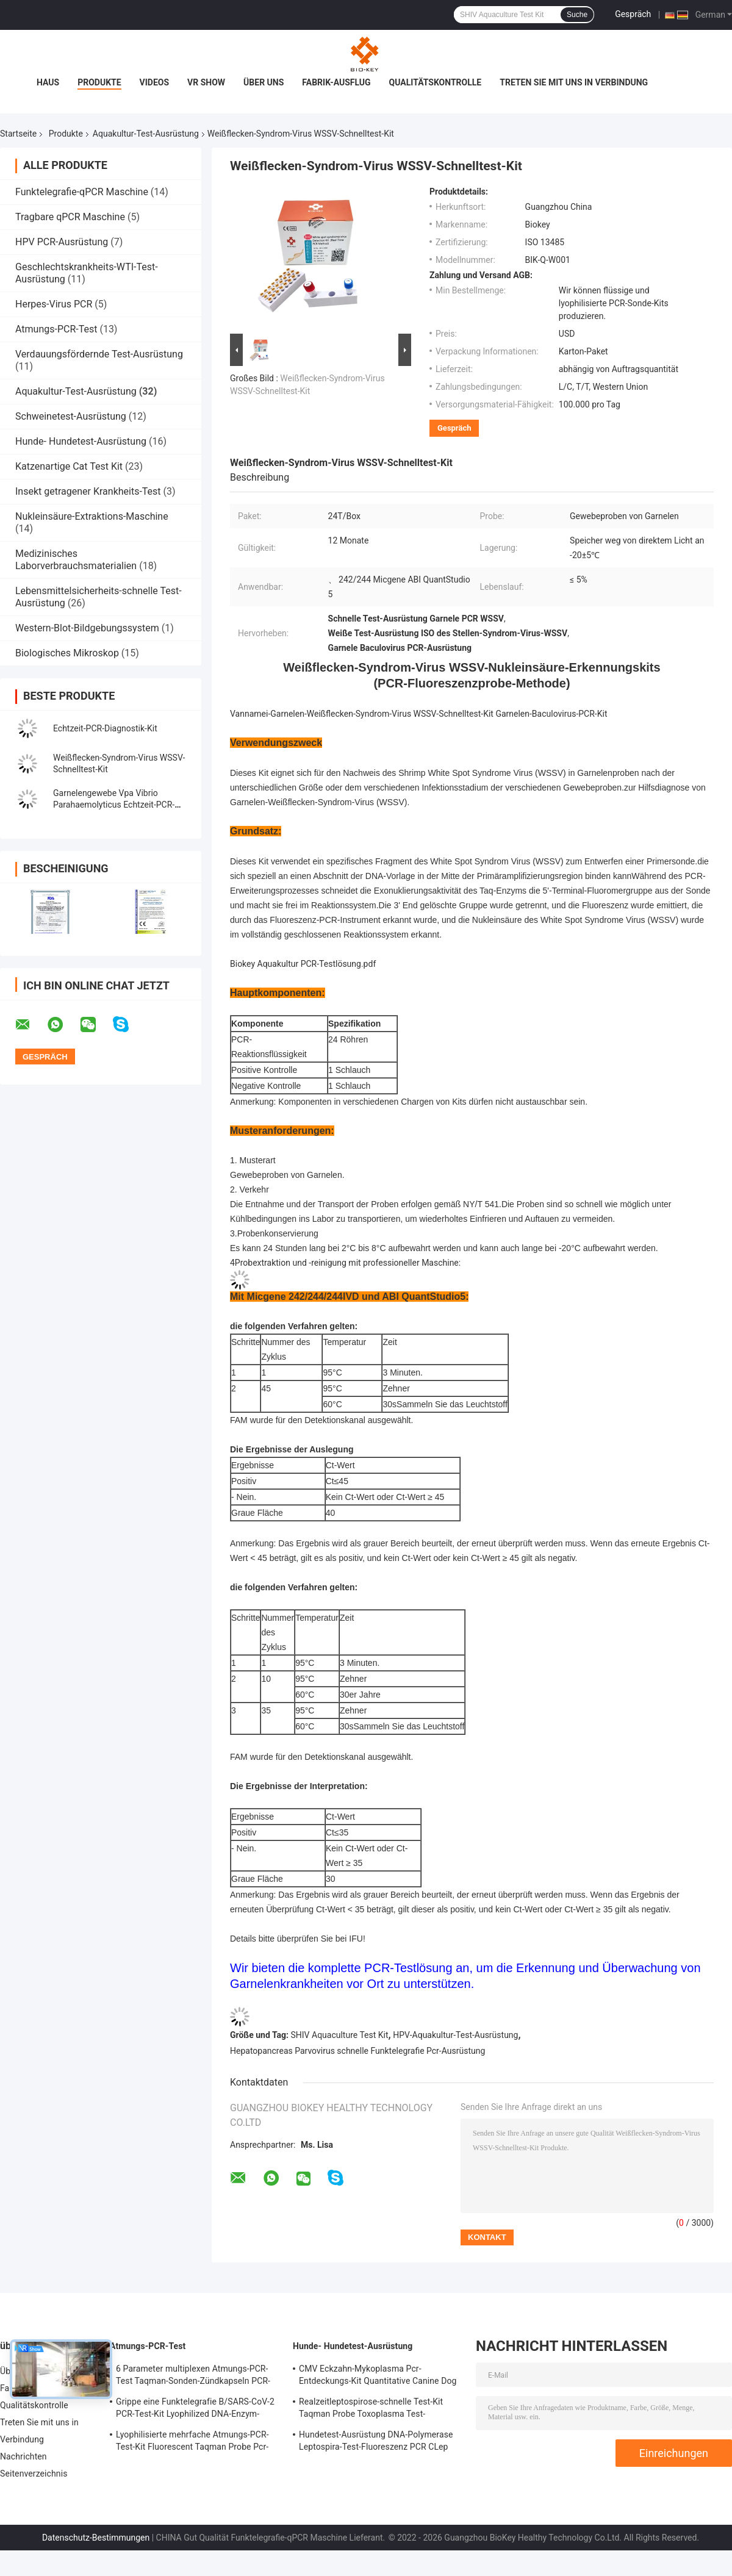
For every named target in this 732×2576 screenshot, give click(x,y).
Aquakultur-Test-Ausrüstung (146, 133)
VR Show (206, 82)
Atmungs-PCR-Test (56, 329)
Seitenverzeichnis (34, 2473)
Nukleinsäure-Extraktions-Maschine (91, 516)
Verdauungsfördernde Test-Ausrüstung (99, 354)
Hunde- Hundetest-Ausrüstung (80, 441)
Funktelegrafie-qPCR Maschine (81, 192)
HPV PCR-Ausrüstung (61, 242)
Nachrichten (23, 2456)
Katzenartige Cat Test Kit (69, 466)
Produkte (99, 82)
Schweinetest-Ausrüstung (70, 416)
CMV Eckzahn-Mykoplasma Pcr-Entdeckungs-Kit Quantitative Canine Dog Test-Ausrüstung (378, 2376)
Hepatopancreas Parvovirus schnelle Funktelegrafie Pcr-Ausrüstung (357, 2051)
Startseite (18, 133)
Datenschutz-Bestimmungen (95, 2537)
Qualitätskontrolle (435, 82)
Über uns (263, 82)
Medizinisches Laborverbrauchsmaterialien (76, 560)
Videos (155, 82)
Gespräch (633, 14)
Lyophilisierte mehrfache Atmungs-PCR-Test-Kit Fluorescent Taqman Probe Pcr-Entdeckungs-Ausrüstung (192, 2442)
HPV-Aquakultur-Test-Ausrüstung (455, 2035)
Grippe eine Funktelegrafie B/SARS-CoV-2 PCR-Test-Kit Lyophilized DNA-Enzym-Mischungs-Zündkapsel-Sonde (195, 2409)
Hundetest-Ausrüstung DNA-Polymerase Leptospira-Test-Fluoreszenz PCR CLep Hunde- (376, 2442)
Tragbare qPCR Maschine (70, 217)
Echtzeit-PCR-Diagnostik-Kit (105, 728)
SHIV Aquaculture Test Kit (340, 2035)
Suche (577, 14)
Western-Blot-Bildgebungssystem (87, 628)
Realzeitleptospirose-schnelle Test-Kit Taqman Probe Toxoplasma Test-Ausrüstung (371, 2409)
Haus (48, 82)
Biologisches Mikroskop (67, 653)
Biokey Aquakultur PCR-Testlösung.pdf (303, 964)
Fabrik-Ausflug (336, 82)
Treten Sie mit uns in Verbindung (574, 82)
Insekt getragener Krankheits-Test (88, 491)
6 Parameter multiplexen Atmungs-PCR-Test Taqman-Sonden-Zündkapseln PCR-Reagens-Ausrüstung (193, 2376)
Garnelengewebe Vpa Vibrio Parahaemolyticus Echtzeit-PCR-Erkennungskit (113, 804)
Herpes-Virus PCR (53, 304)
